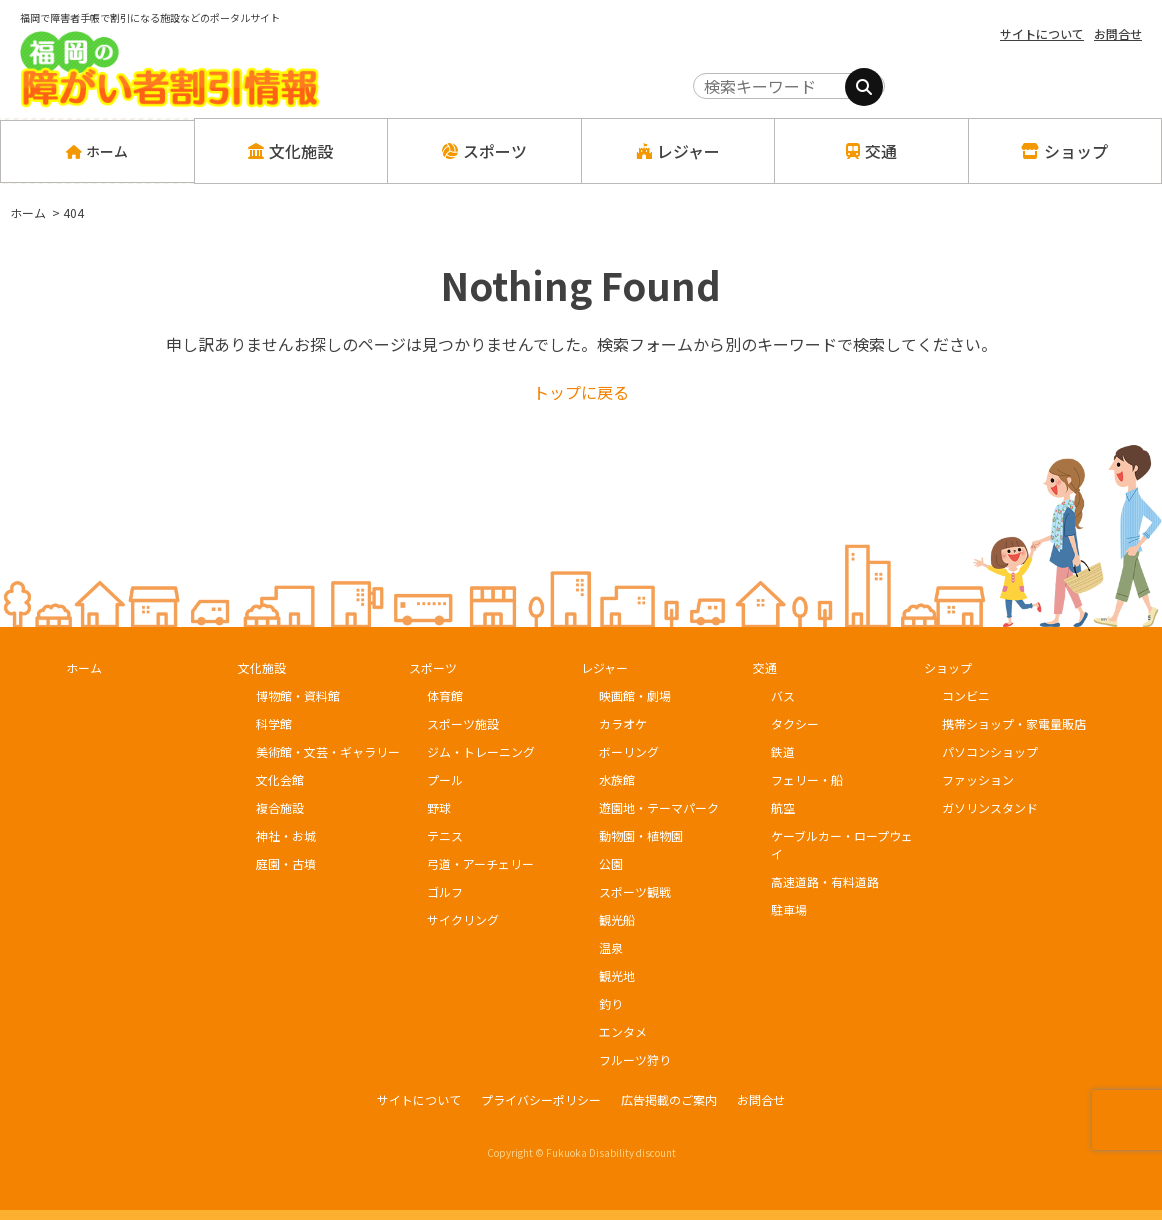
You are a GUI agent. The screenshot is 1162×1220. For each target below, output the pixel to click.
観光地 (617, 975)
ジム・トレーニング (481, 751)
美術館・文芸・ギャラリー (328, 751)
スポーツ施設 (463, 723)
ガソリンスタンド (990, 807)
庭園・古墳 (286, 863)
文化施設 (262, 667)
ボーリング (629, 751)
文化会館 (280, 779)
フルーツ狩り (635, 1059)
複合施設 (280, 807)
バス (783, 695)
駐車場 (789, 909)
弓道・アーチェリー (480, 863)
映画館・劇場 (635, 695)
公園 (611, 863)
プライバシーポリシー (541, 1099)
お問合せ (1118, 33)
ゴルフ (445, 891)
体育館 (445, 695)
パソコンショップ (990, 751)
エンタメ (623, 1031)
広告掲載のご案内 (669, 1099)
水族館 (617, 779)
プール (445, 779)
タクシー (795, 723)
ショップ (948, 667)
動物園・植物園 (641, 835)
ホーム (97, 151)
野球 (439, 807)
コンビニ (966, 695)
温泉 (611, 947)
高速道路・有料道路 (825, 881)
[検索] (864, 87)
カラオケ (623, 723)
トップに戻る (581, 392)
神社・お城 (286, 835)
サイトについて (1042, 33)
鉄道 (783, 751)
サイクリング (463, 919)
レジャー (604, 667)
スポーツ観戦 (635, 891)
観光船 (617, 919)
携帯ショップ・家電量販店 (1014, 723)
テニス (445, 835)
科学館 (274, 723)
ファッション (978, 779)
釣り (611, 1003)
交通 (765, 667)
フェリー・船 (807, 779)
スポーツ (433, 667)
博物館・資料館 (298, 695)
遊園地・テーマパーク (659, 807)
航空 (783, 807)
